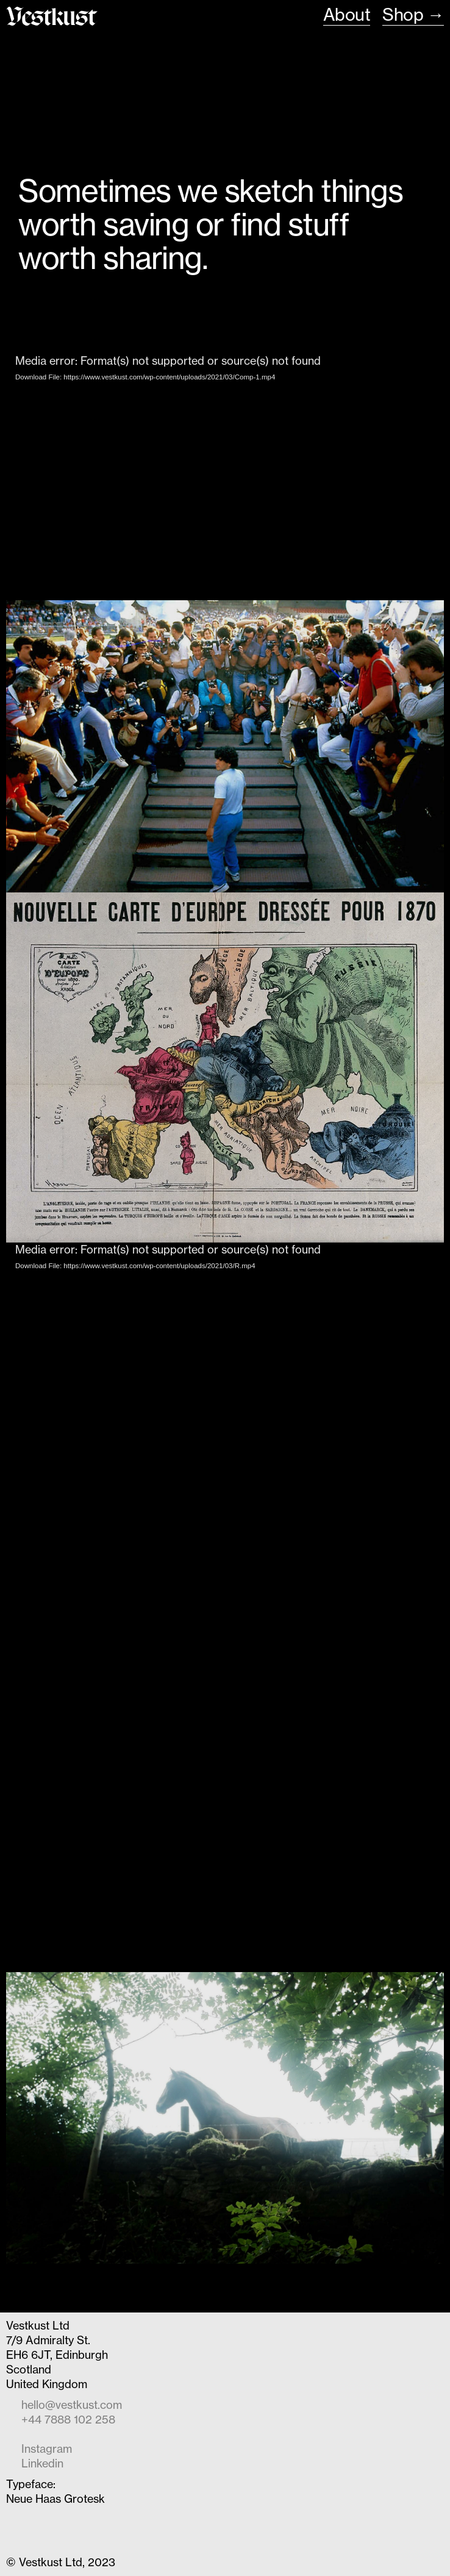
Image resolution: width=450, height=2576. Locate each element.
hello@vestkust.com (71, 2405)
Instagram (46, 2449)
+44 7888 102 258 (68, 2420)
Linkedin (42, 2463)
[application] (225, 477)
